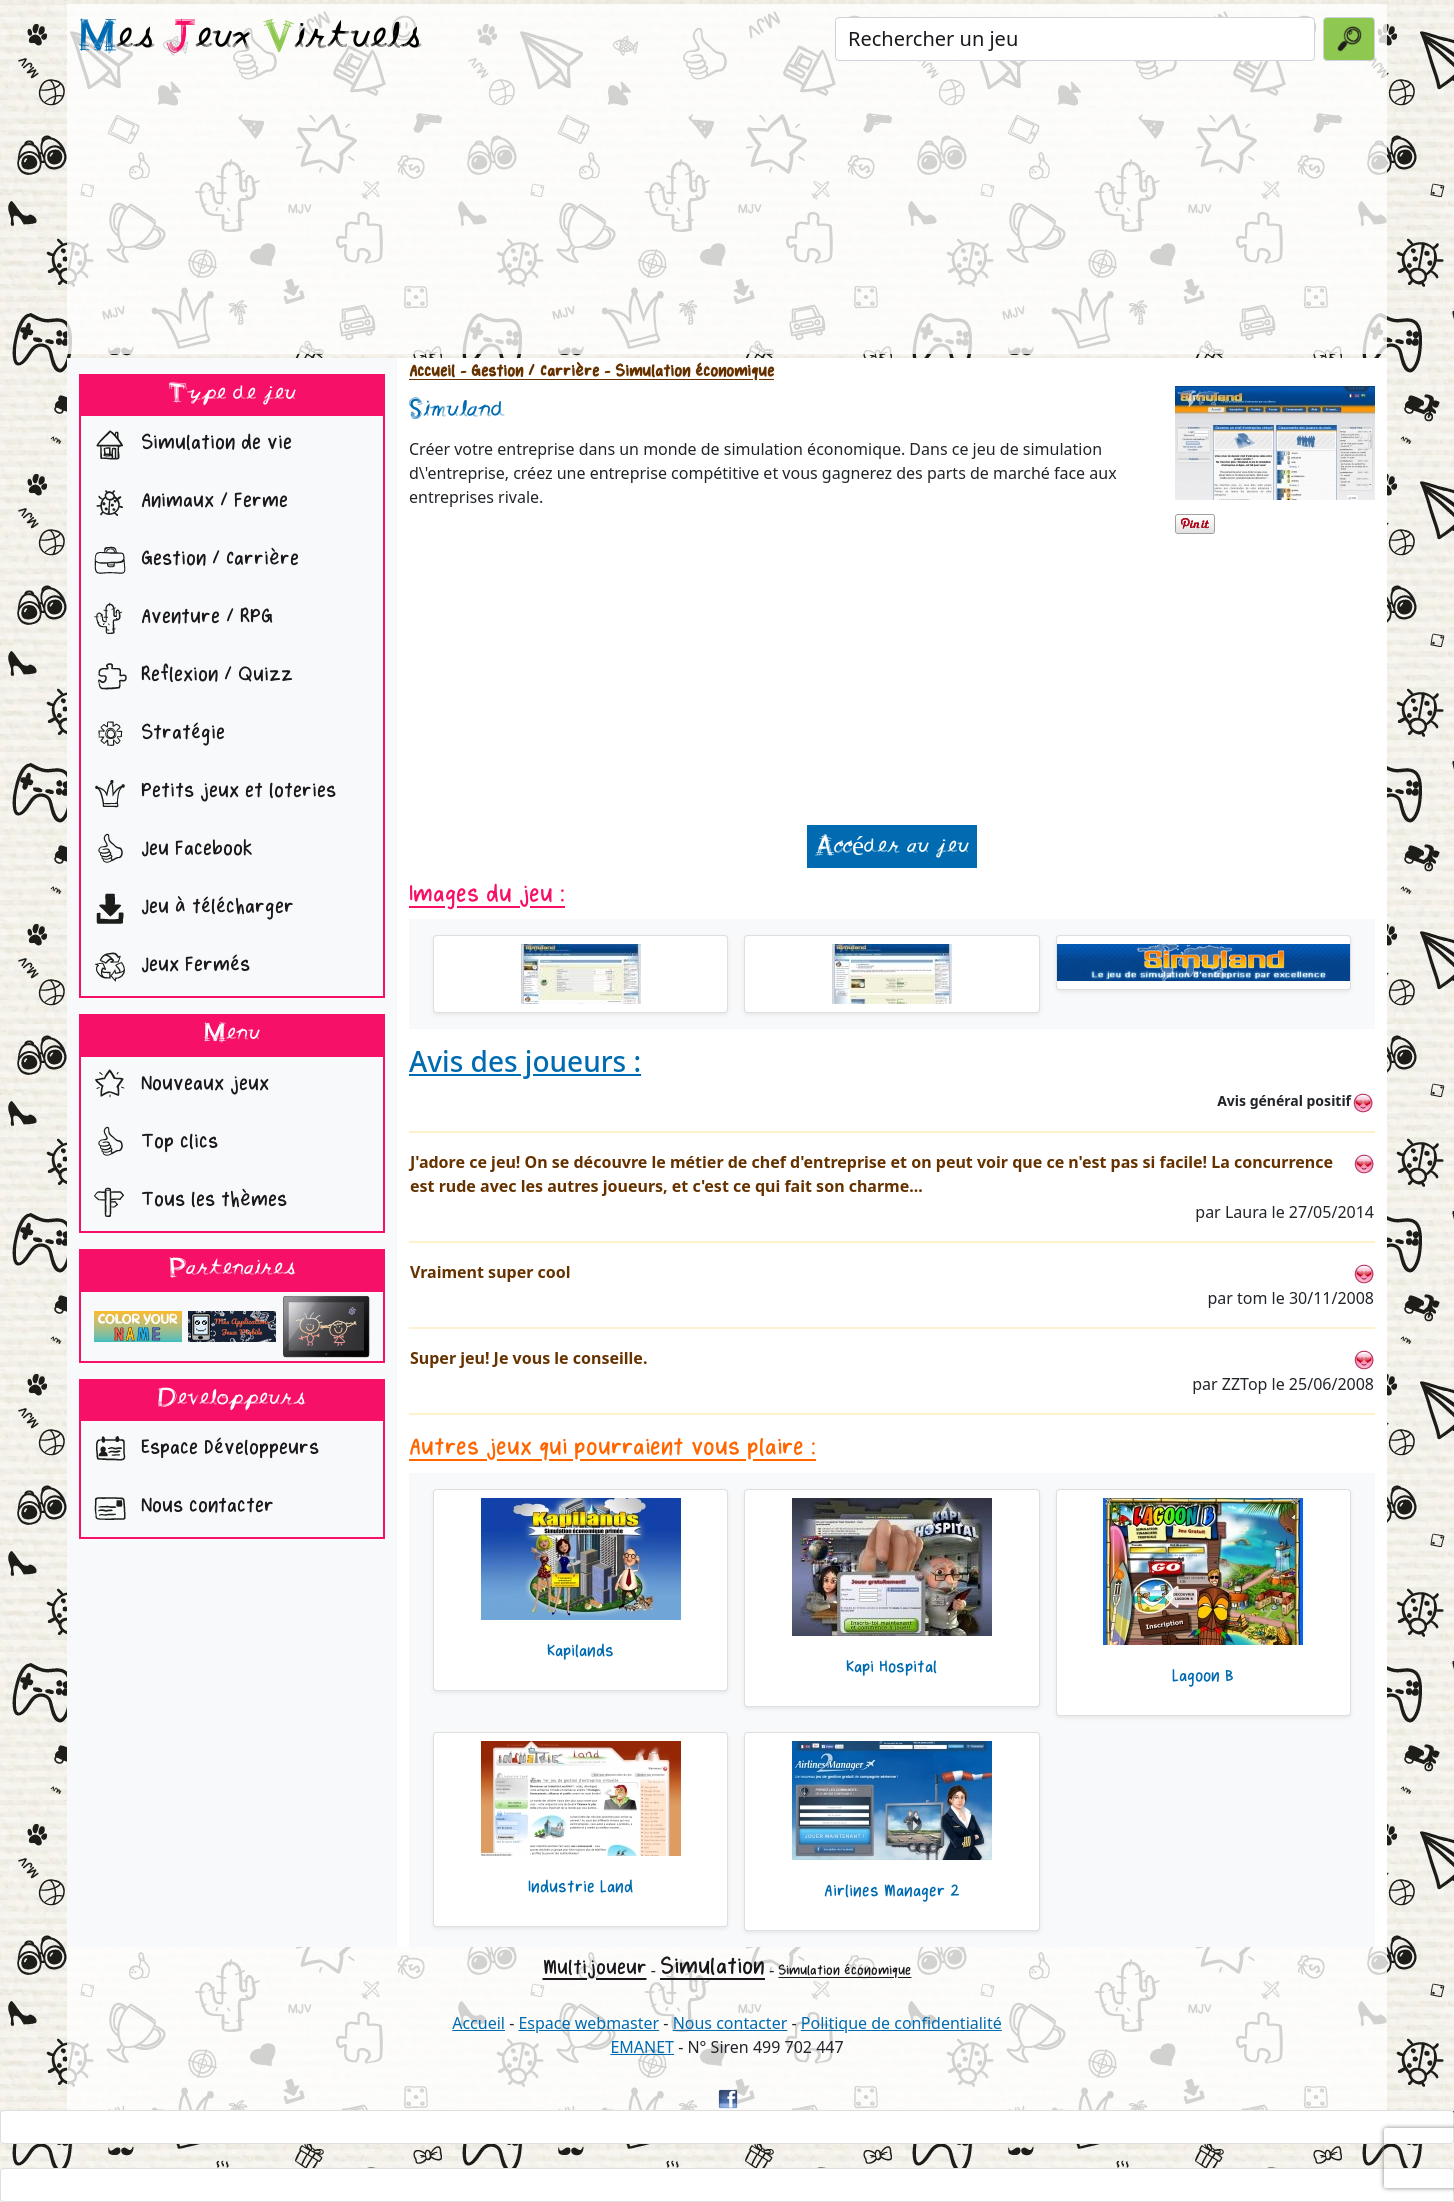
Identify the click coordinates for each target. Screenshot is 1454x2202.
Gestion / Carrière (192, 561)
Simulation (712, 1966)
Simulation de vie (188, 445)
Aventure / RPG (179, 619)
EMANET (642, 2047)
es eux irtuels (250, 38)
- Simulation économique (686, 371)
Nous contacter (179, 1508)
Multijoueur (595, 1967)
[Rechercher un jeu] (1075, 39)
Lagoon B (1203, 1676)
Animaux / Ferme (186, 503)
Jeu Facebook (169, 851)
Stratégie (155, 735)
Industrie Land (580, 1887)
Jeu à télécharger (189, 909)
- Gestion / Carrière (527, 371)
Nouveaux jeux (177, 1086)
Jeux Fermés (167, 967)
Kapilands (580, 1651)
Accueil (432, 371)
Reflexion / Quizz (189, 677)
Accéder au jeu (892, 846)
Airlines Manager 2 (892, 1891)
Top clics (151, 1144)
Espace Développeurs (202, 1450)
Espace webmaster (588, 2023)
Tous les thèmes (186, 1202)
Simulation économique (844, 1970)
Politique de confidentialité (901, 2023)
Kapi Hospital (891, 1667)
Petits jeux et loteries (210, 793)
